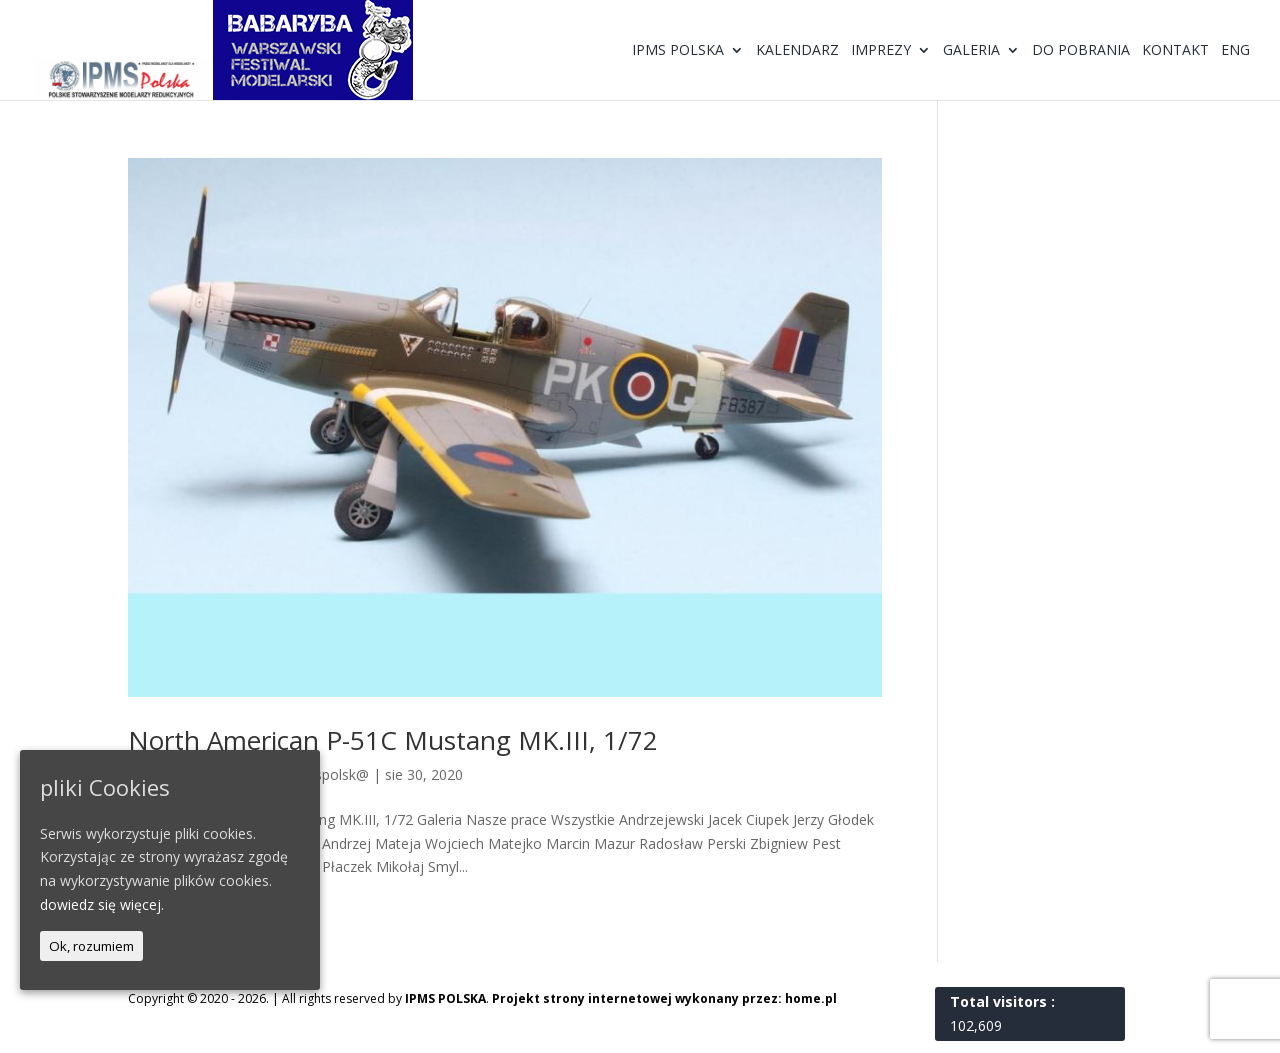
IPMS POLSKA (445, 998)
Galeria (971, 51)
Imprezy (881, 51)
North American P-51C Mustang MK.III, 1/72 (393, 740)
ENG (1235, 51)
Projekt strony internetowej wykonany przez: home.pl (664, 998)
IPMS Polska (678, 51)
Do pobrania (1081, 51)
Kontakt (1175, 51)
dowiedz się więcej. (102, 904)
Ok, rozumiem (91, 946)
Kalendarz (797, 51)
